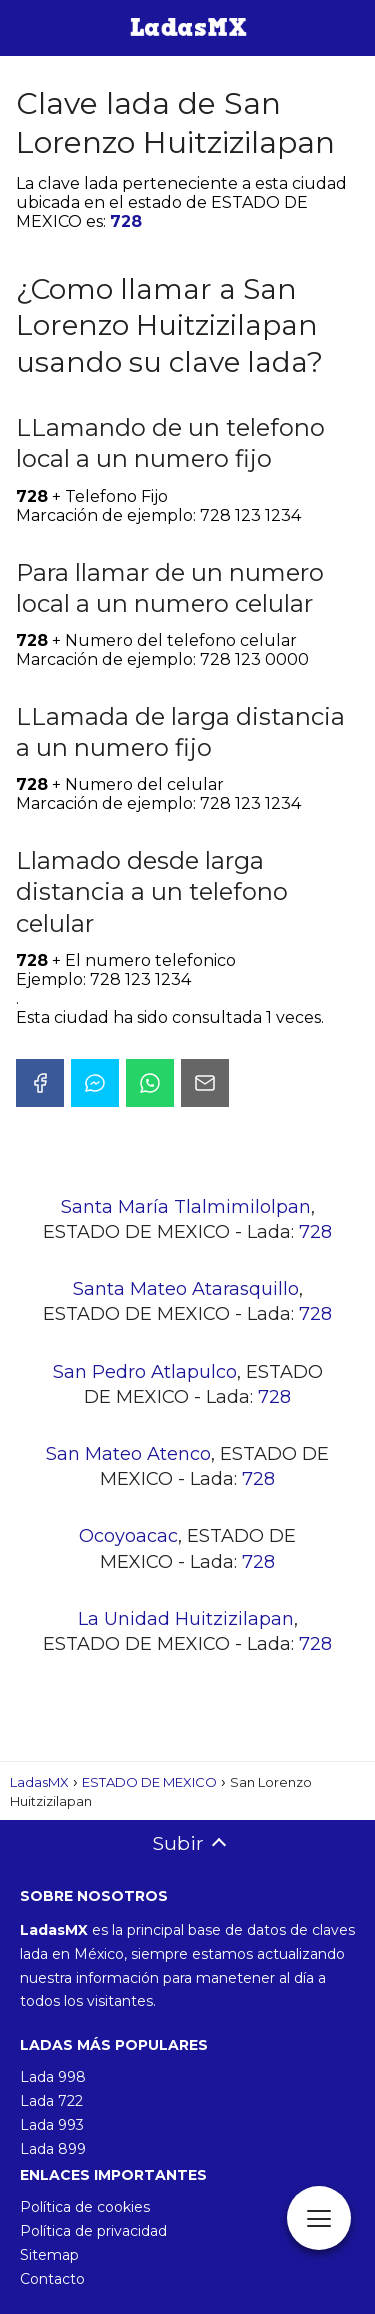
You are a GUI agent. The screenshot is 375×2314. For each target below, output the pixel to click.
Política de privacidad (93, 2231)
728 (126, 221)
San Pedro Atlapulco (145, 1372)
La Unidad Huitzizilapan (186, 1619)
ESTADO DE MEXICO (149, 1782)
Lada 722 (51, 2101)
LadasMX (39, 1782)
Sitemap (49, 2255)
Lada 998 (53, 2077)
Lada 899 (53, 2149)
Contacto (52, 2279)
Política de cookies (85, 2207)
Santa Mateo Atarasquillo (186, 1289)
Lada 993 (52, 2125)
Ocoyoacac (128, 1536)
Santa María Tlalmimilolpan (186, 1207)
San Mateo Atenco (128, 1454)
